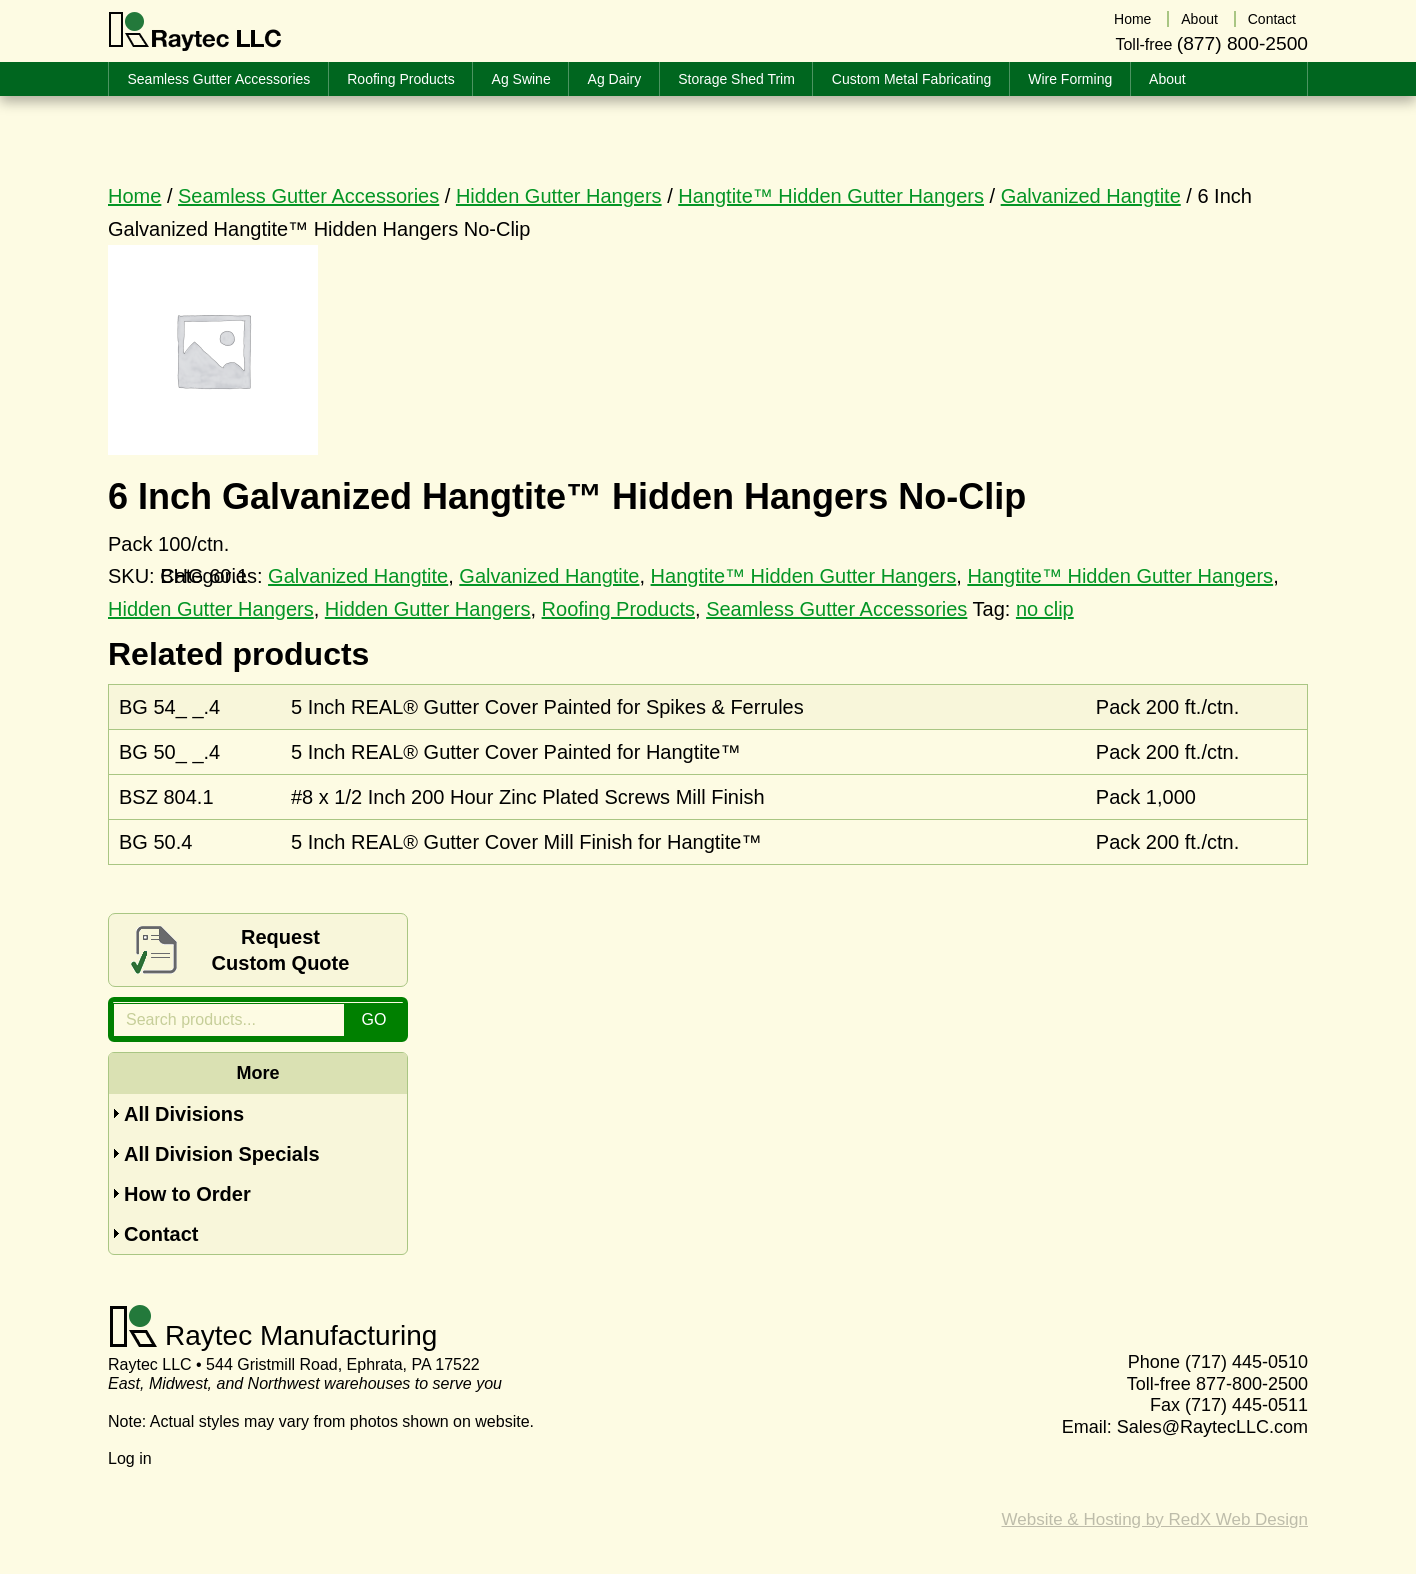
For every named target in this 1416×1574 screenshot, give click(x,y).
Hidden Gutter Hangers (559, 196)
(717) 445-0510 (1246, 1362)
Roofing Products (618, 609)
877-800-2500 (1252, 1384)
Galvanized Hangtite (1091, 196)
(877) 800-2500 (1242, 43)
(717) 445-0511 (1246, 1405)
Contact (161, 1234)
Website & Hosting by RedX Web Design (1155, 1519)
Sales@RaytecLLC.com (1212, 1427)
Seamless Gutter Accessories (308, 196)
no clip (1045, 609)
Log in (130, 1458)
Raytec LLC (195, 32)
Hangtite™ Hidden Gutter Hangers (831, 196)
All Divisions (184, 1114)
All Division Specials (222, 1154)
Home (134, 196)
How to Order (187, 1194)
